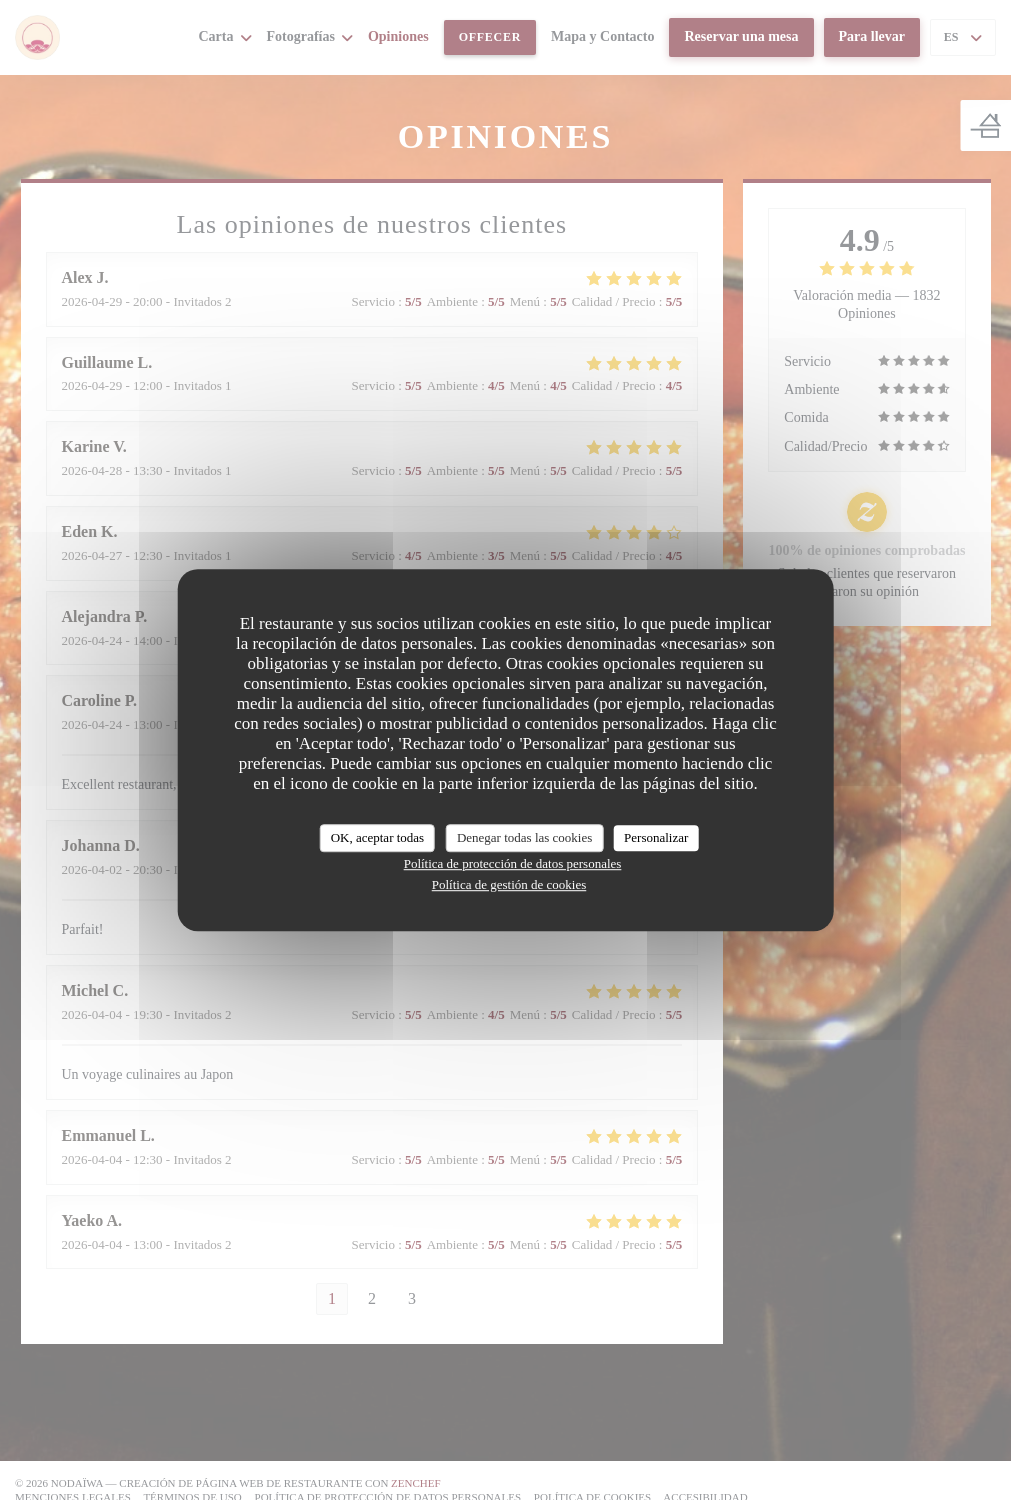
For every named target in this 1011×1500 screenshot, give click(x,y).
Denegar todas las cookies (524, 837)
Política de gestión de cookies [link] (509, 884)
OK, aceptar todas (378, 837)
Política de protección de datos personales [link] (513, 863)
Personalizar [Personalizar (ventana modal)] (656, 837)
